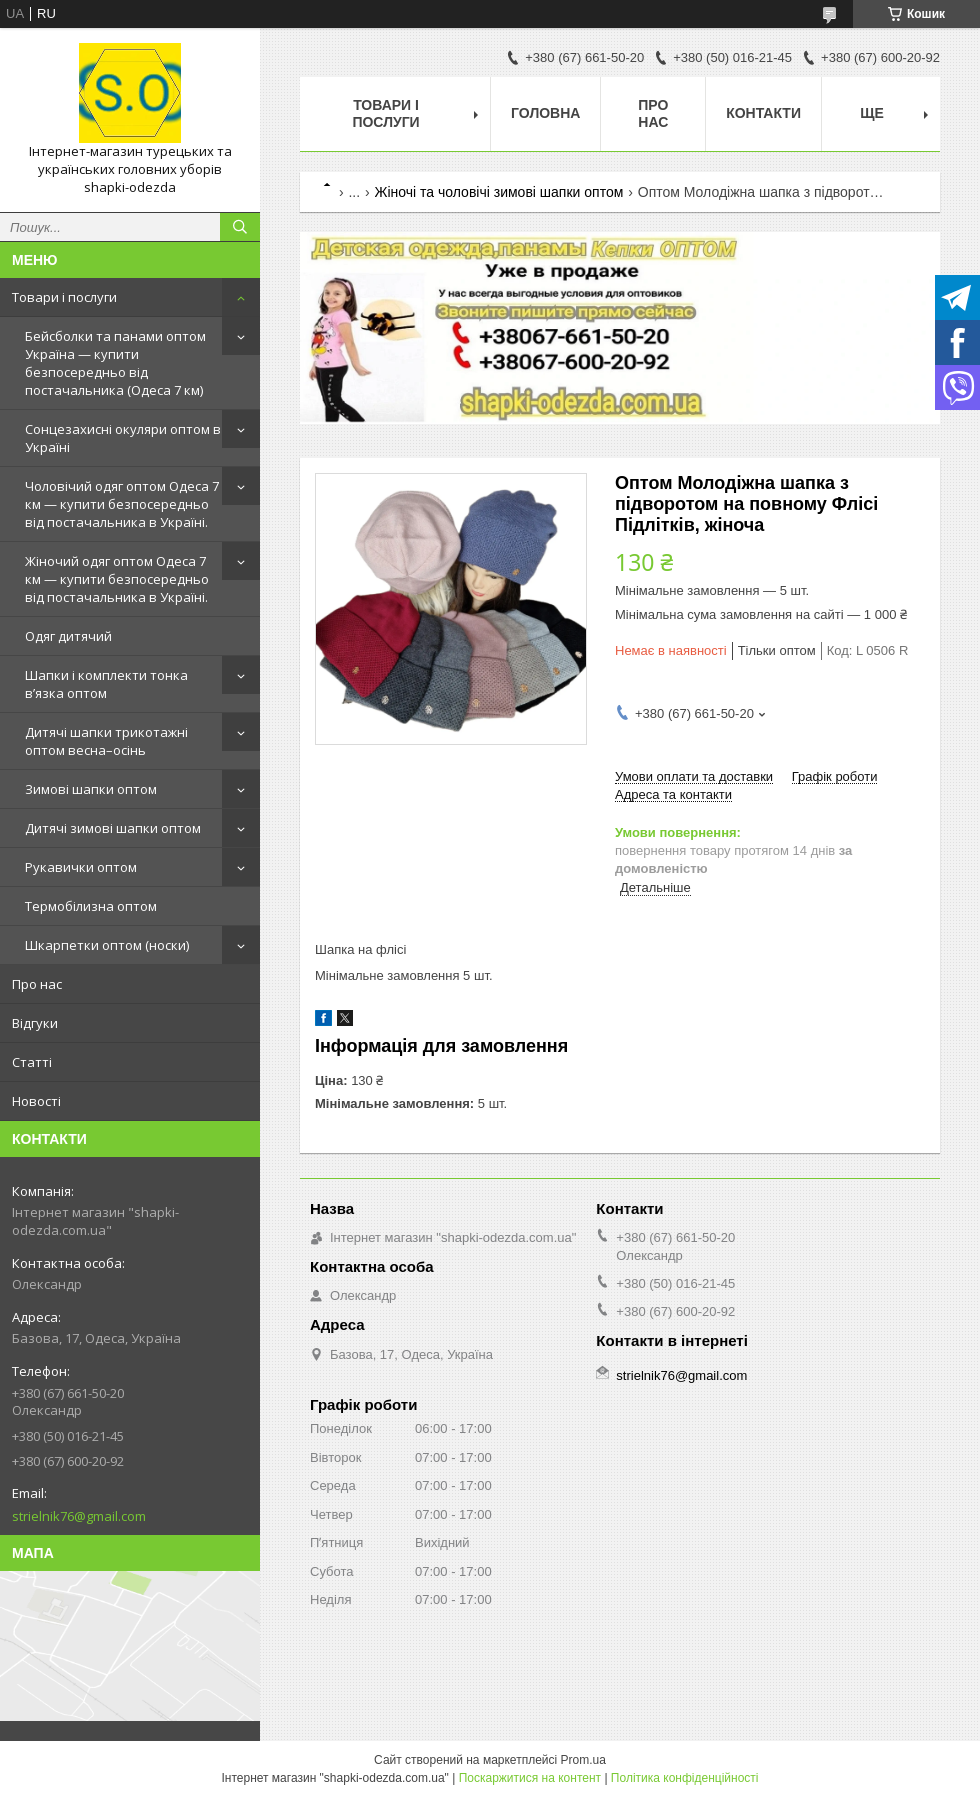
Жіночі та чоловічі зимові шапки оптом (499, 192)
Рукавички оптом (81, 867)
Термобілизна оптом (91, 906)
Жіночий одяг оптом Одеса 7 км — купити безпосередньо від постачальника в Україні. (117, 579)
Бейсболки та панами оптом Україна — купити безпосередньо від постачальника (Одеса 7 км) (115, 363)
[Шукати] (240, 227)
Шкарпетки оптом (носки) (107, 945)
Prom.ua (583, 1760)
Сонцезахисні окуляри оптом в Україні (123, 438)
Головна (545, 113)
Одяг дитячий (68, 636)
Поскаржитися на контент (530, 1778)
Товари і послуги (64, 297)
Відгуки (35, 1023)
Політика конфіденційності (685, 1778)
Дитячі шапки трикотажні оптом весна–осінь (106, 741)
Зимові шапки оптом (91, 789)
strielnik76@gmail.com (79, 1516)
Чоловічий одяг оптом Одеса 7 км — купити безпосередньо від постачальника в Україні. (122, 504)
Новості (36, 1101)
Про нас (37, 984)
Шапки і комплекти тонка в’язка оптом (106, 684)
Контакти (763, 113)
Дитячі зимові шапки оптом (113, 828)
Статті (32, 1062)
